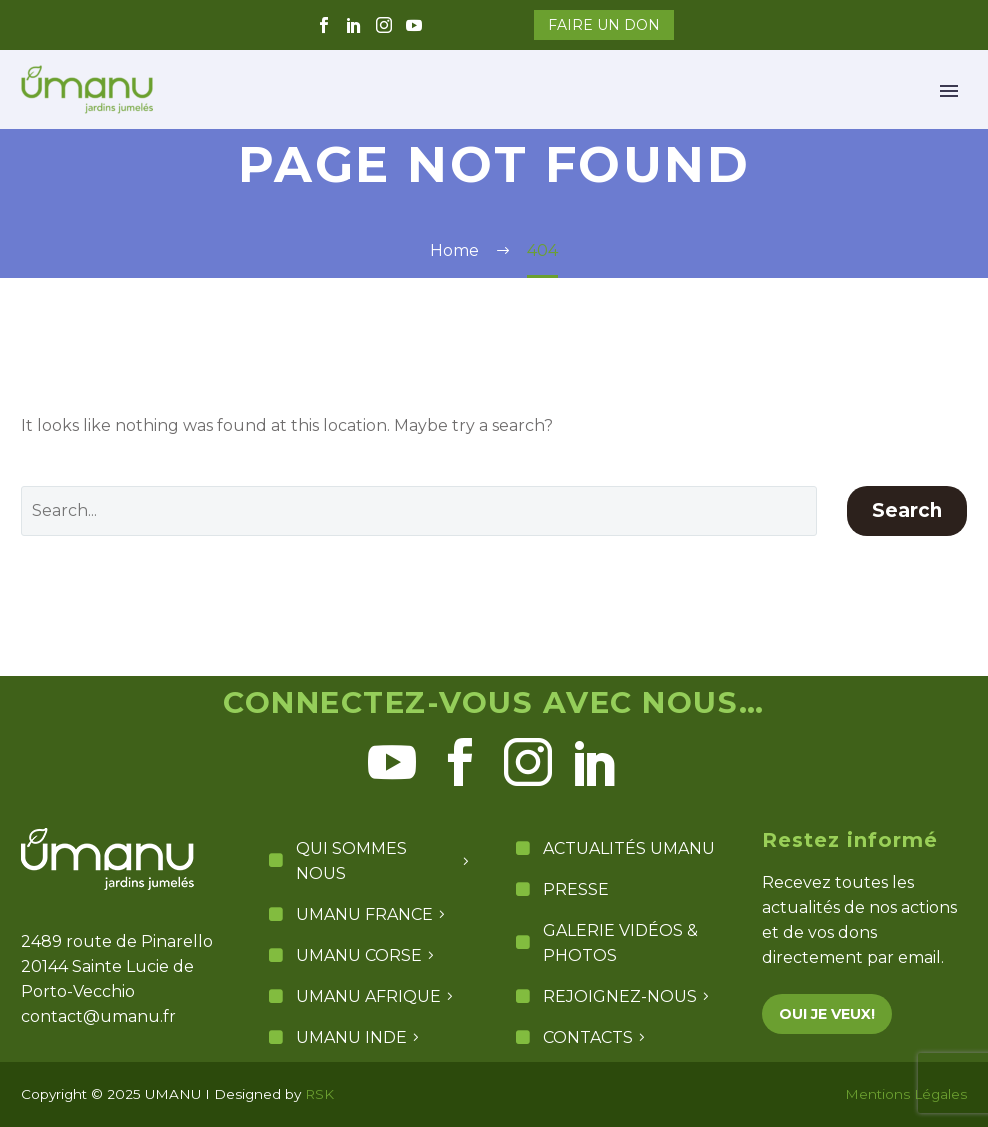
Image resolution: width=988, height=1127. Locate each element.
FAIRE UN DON (604, 25)
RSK (319, 1094)
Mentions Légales (906, 1094)
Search (907, 510)
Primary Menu (949, 91)
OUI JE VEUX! (827, 1014)
